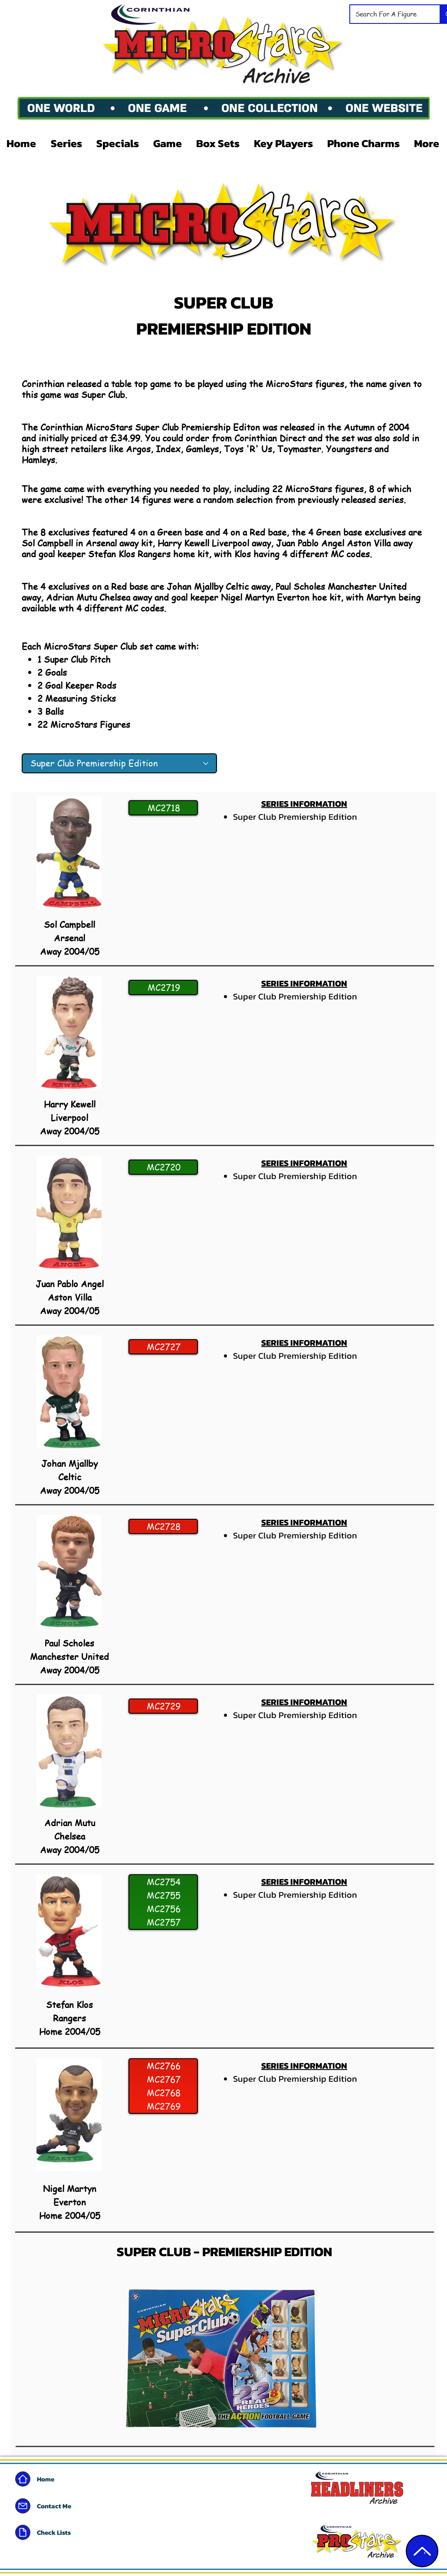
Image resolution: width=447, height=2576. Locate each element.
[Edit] (422, 2551)
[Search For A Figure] (388, 14)
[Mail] (22, 2506)
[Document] (22, 2532)
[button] (67, 143)
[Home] (22, 2479)
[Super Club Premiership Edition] (119, 763)
